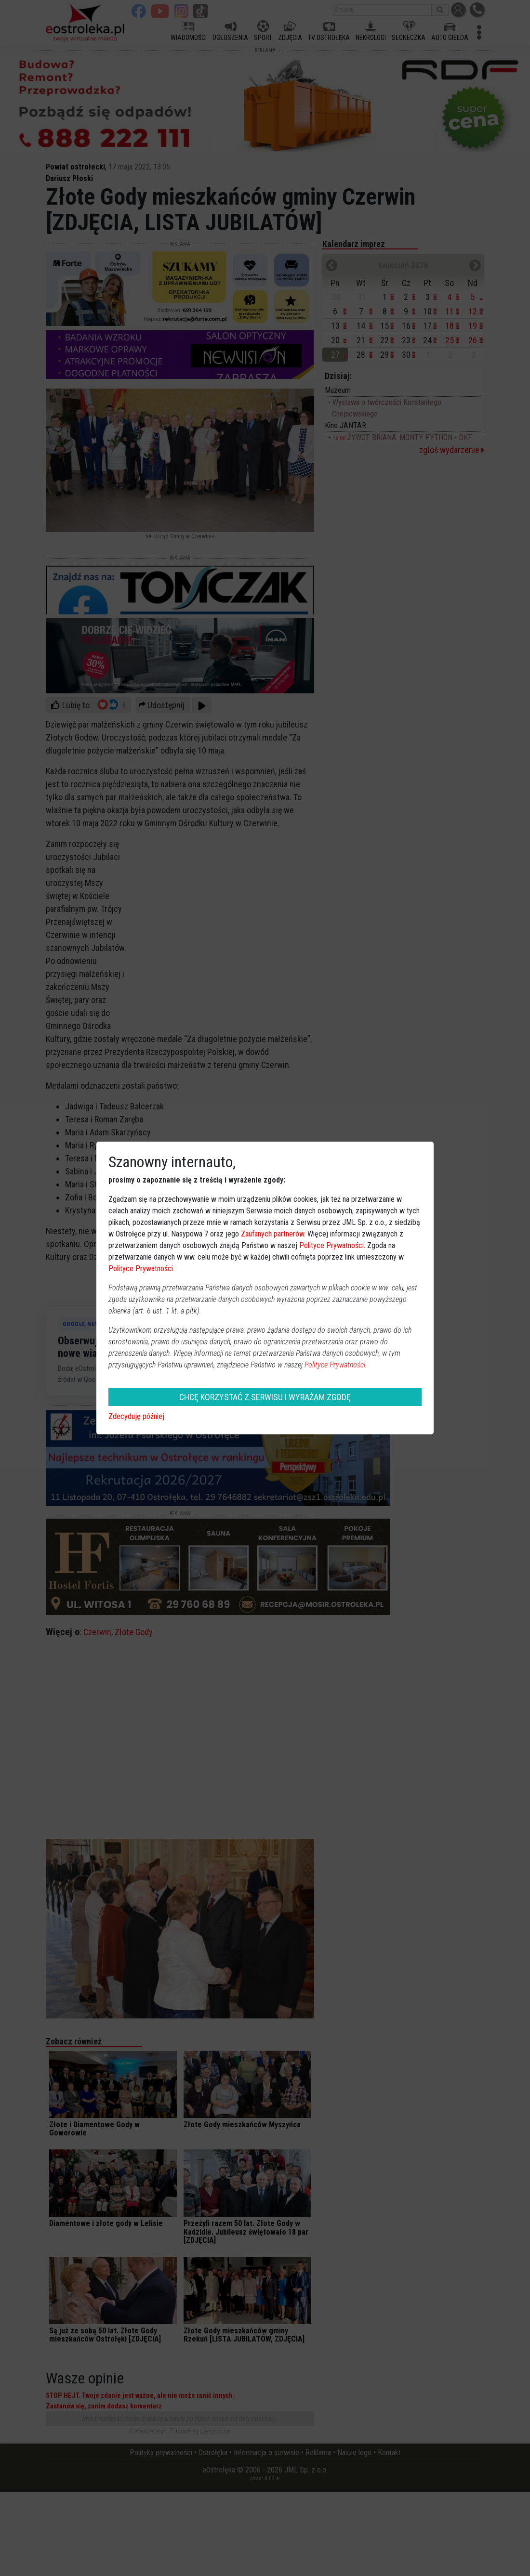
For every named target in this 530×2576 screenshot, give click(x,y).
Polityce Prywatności (331, 1245)
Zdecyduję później (136, 1416)
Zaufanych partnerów (272, 1233)
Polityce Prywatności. (336, 1364)
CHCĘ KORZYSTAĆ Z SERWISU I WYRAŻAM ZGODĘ (265, 1397)
